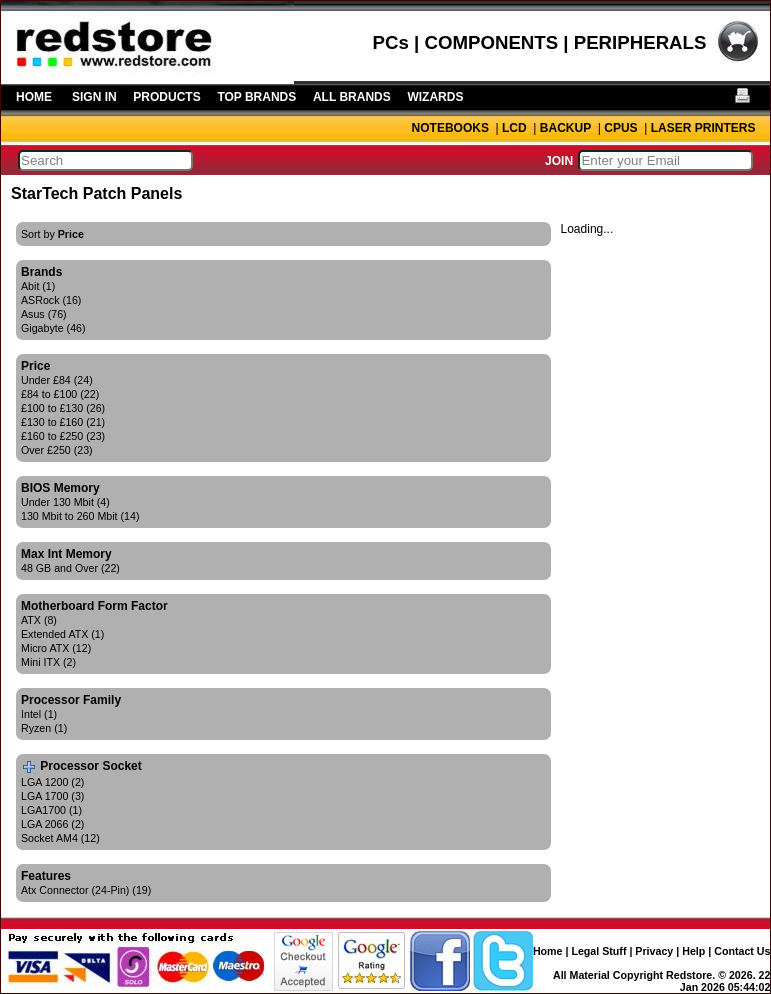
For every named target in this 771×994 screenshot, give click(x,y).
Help (693, 951)
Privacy (654, 951)
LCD (514, 128)
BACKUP (565, 128)
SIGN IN (94, 97)
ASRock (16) (51, 300)
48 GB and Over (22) (70, 568)
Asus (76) (44, 314)
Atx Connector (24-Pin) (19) (86, 890)
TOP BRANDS (256, 97)
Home (548, 951)
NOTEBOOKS (450, 128)
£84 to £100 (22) (60, 394)
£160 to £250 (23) (63, 436)
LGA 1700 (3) (52, 796)
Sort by (52, 234)
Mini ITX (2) (48, 662)
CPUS (620, 128)
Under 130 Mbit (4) (65, 502)
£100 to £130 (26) (63, 408)
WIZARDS (435, 97)
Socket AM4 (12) (60, 838)
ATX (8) (39, 620)
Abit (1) (38, 286)
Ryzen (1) (44, 728)
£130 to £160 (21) (63, 422)
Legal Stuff (598, 951)
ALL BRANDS (352, 97)
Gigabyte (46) (53, 328)
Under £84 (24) (57, 380)
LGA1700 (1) (51, 810)
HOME (34, 97)
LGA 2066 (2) (52, 824)
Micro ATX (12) (56, 648)
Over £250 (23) (57, 450)
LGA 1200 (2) (52, 782)
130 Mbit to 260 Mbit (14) (80, 516)
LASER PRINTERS (703, 128)
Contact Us (742, 951)
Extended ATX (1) (62, 634)
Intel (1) (39, 714)
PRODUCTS (166, 97)
